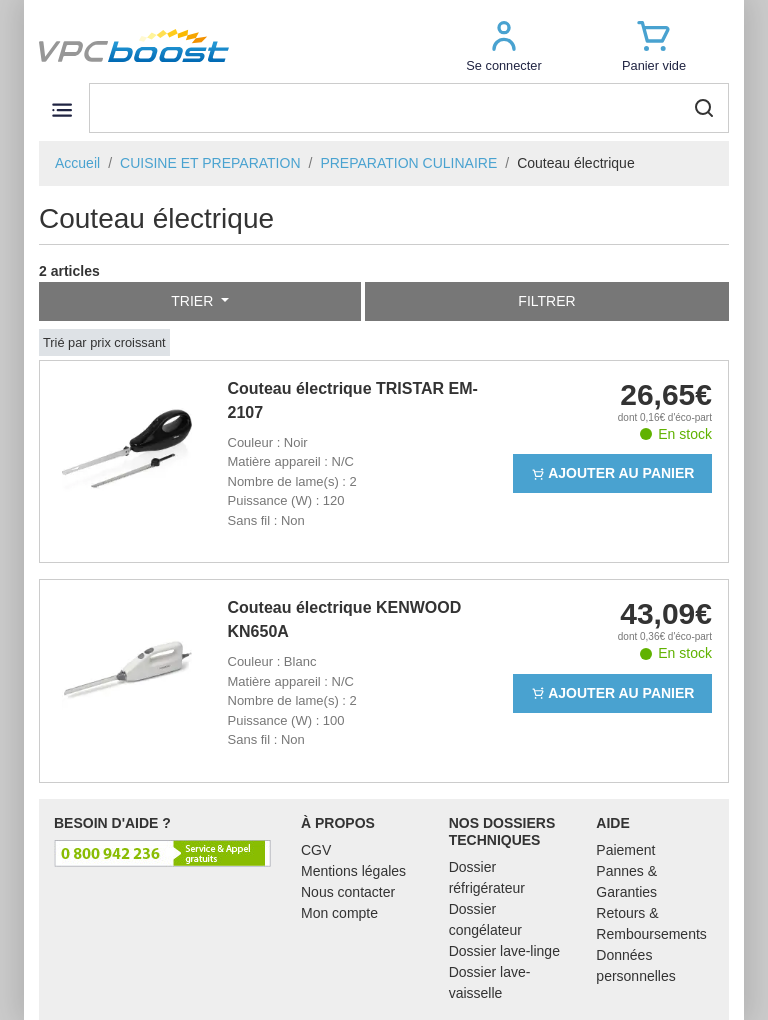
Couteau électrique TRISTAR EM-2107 (353, 400)
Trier (194, 301)
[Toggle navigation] (61, 109)
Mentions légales (353, 871)
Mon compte (339, 913)
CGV (316, 850)
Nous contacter (348, 892)
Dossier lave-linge (504, 951)
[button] (504, 45)
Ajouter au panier (613, 473)
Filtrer (546, 301)
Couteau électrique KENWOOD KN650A (345, 619)
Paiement (625, 850)
